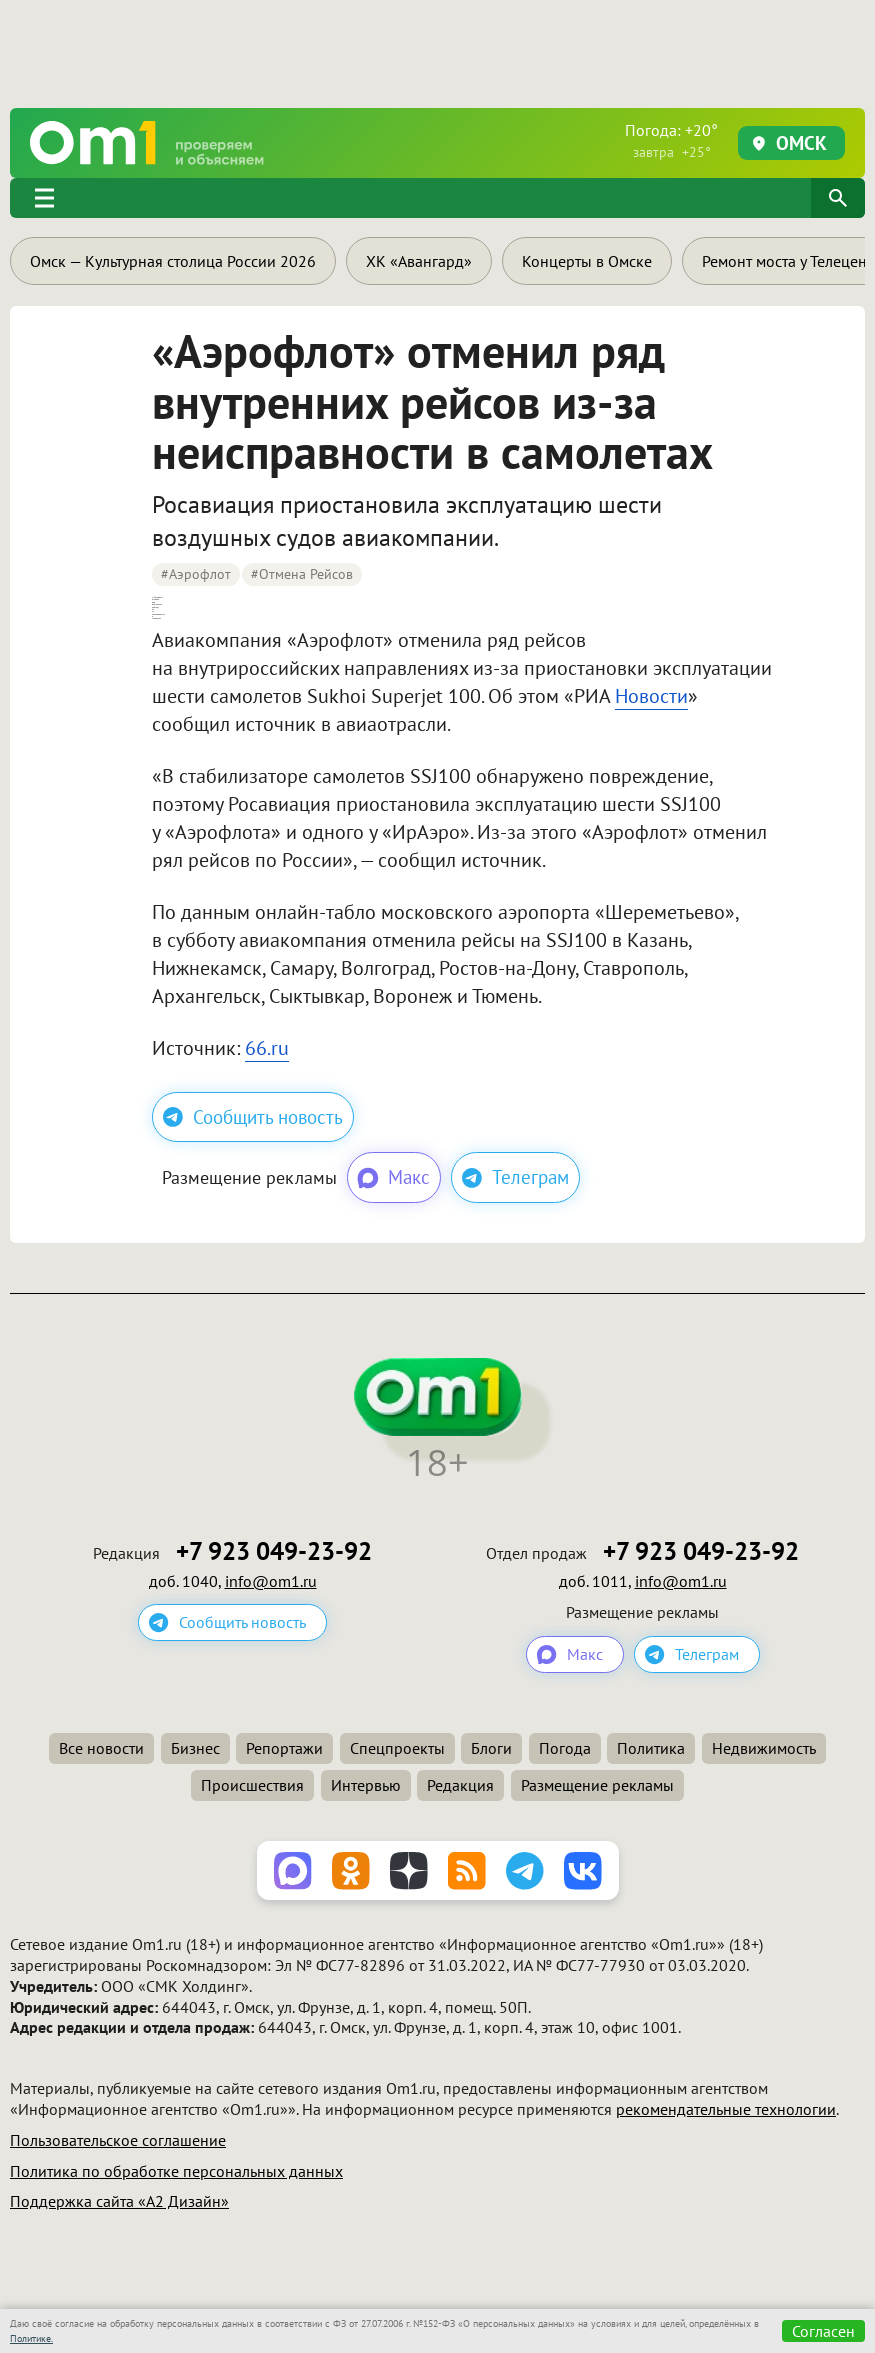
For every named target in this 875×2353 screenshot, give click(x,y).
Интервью (366, 1785)
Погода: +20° (671, 140)
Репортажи (284, 1748)
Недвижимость (764, 1748)
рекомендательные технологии (726, 2109)
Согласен (823, 2331)
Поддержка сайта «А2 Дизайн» (119, 2201)
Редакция (460, 1785)
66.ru (267, 1048)
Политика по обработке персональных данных (176, 2171)
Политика (651, 1748)
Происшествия (252, 1785)
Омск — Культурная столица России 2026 (173, 261)
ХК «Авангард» (419, 261)
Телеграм (515, 1177)
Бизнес (195, 1748)
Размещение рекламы (597, 1785)
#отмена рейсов (302, 574)
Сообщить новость (253, 1117)
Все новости (101, 1748)
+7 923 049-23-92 (274, 1551)
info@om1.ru (271, 1581)
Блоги (491, 1748)
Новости (651, 696)
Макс (392, 1178)
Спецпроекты (397, 1748)
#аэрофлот (196, 574)
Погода (565, 1748)
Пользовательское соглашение (118, 2140)
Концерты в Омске (587, 261)
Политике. (31, 2338)
